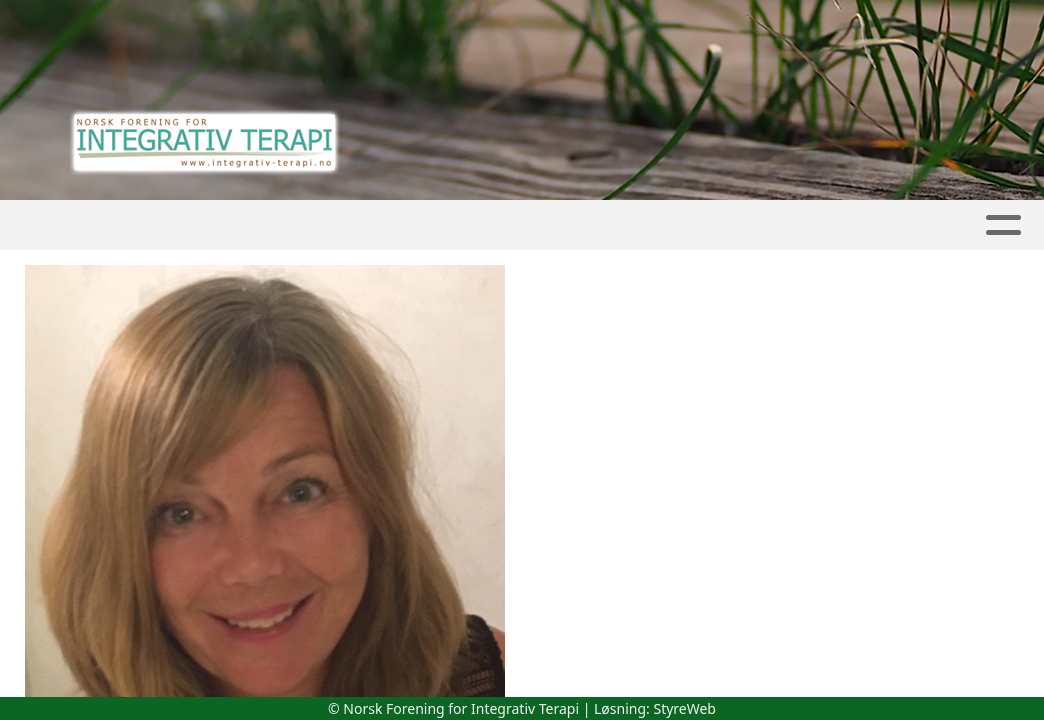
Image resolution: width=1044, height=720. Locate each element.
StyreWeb (684, 708)
